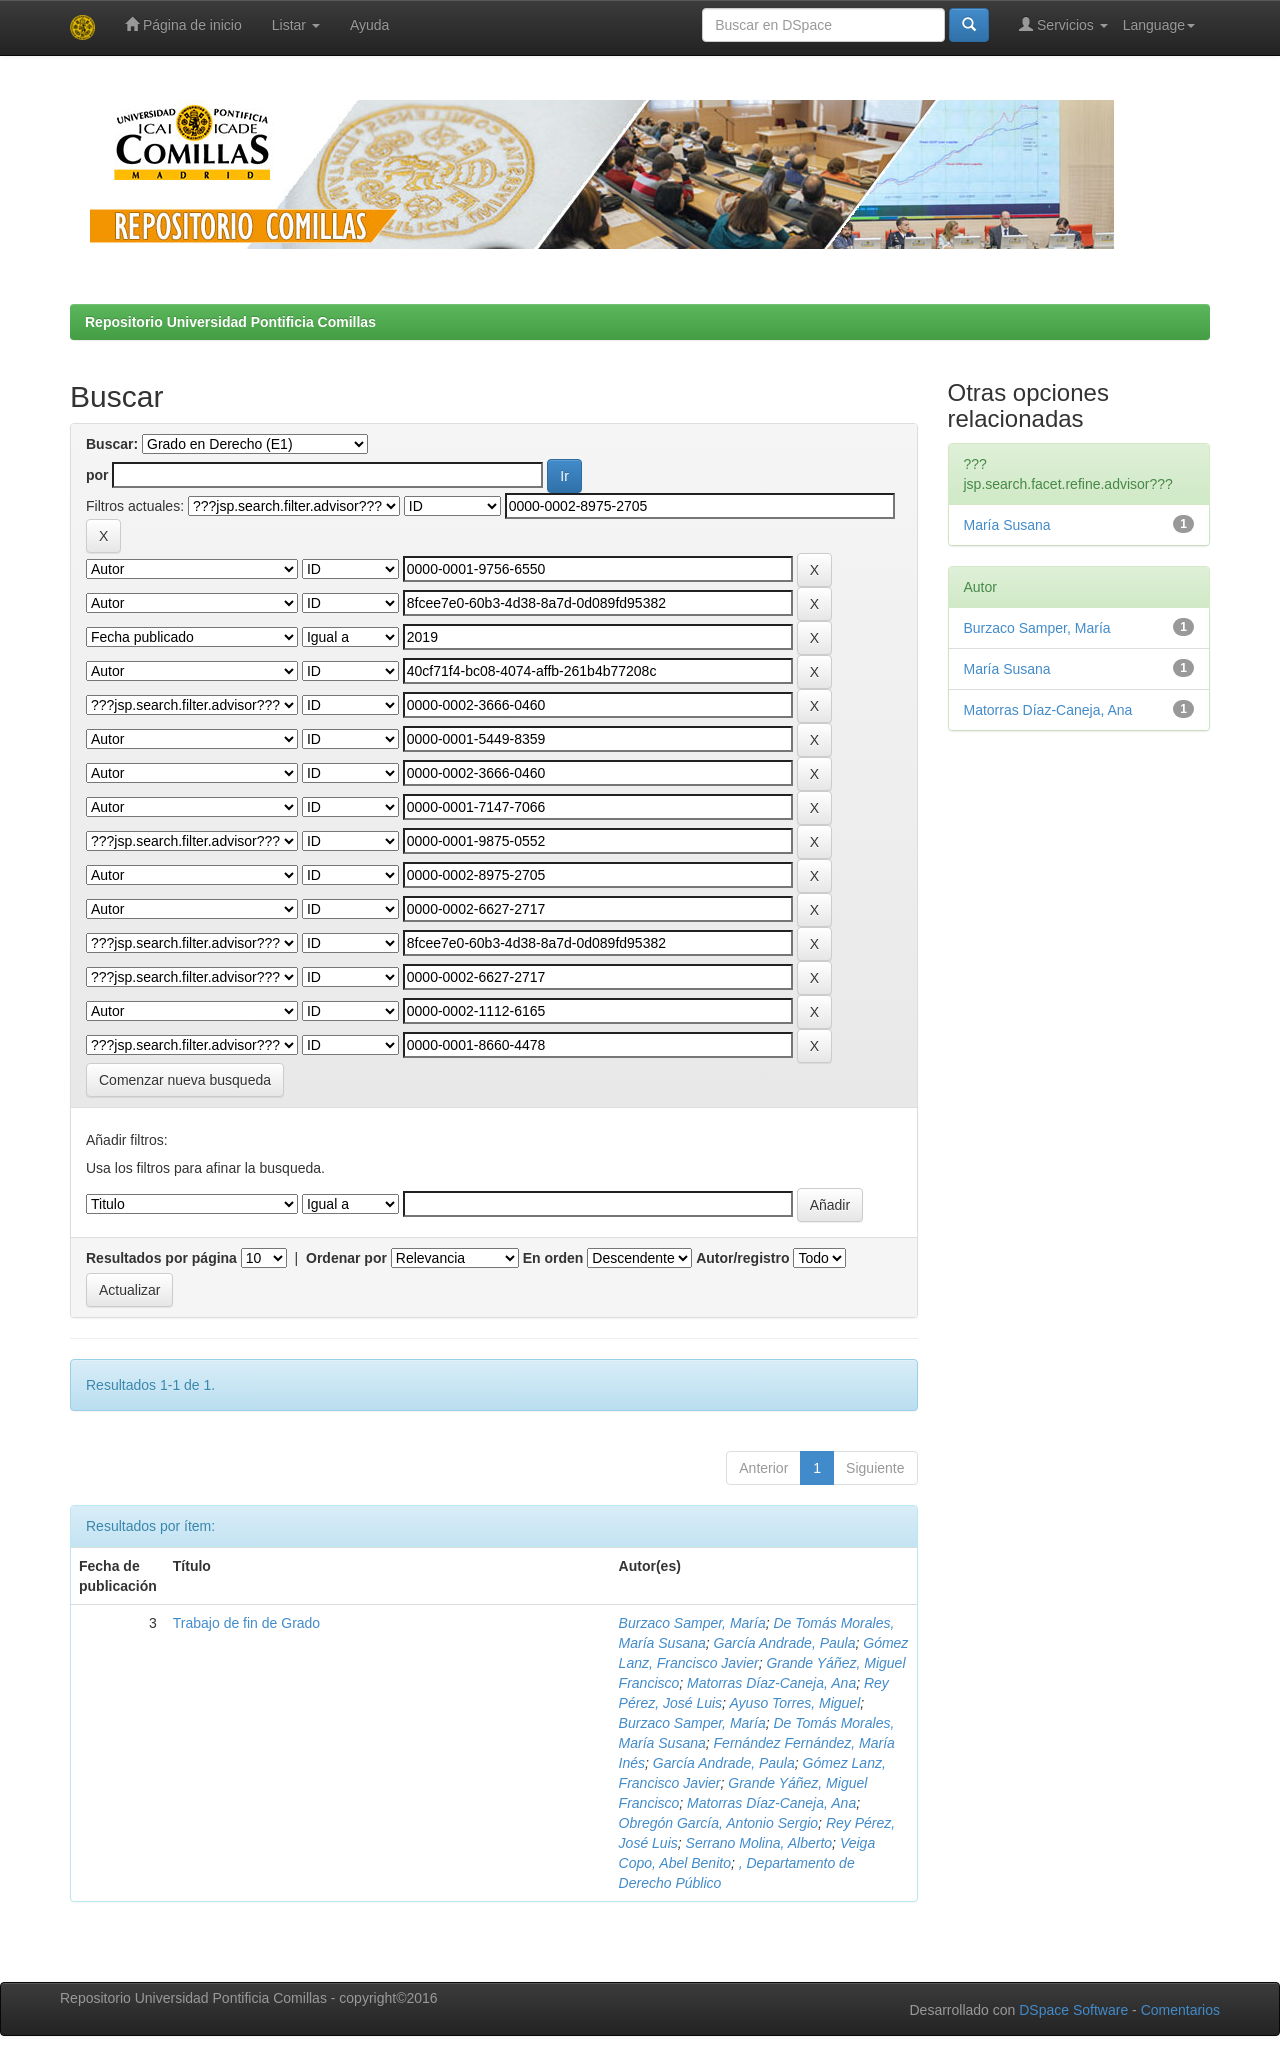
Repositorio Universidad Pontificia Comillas (230, 322)
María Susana (1007, 525)
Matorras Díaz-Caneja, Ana (771, 1683)
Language (1159, 25)
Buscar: (112, 444)
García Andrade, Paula (785, 1643)
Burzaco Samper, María (692, 1623)
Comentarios (1180, 2010)
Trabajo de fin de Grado (246, 1623)
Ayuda (369, 25)
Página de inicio (183, 24)
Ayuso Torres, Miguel (794, 1703)
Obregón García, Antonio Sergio (719, 1823)
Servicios (1063, 24)
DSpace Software (1073, 2010)
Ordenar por (346, 1258)
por (97, 475)
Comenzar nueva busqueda (185, 1080)
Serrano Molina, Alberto (759, 1843)
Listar (296, 25)
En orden (553, 1258)
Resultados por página (161, 1258)
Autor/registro (742, 1258)
